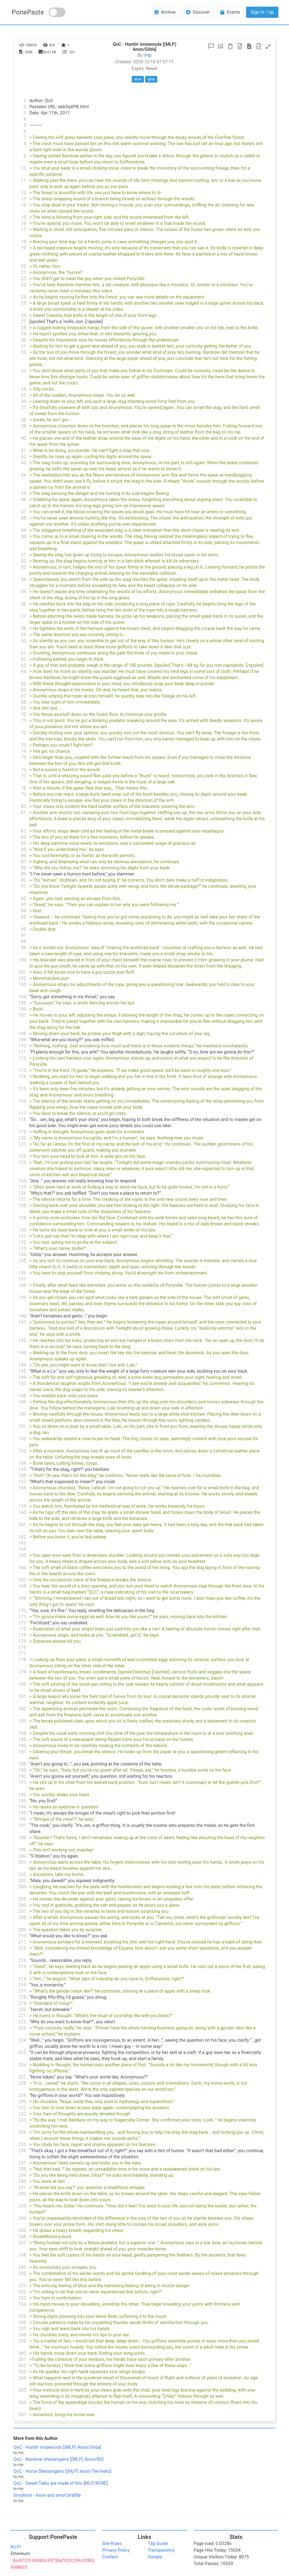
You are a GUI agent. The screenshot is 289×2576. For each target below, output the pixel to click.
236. (22, 2150)
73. (24, 745)
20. (24, 266)
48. (24, 518)
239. (22, 2175)
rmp (147, 55)
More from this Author (35, 2438)
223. (22, 2028)
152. (22, 1438)
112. (22, 1058)
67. (24, 696)
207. (22, 1911)
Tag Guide (158, 2543)
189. (22, 1770)
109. (22, 1039)
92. (24, 898)
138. (22, 1285)
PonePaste (28, 12)
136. (22, 1273)
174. (22, 1635)
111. (22, 1052)
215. (22, 1978)
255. (22, 2316)
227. (22, 2077)
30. (24, 340)
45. (24, 493)
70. (24, 714)
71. (24, 720)
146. (22, 1377)
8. (25, 143)
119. (22, 1131)
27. (24, 321)
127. (22, 1199)
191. (22, 1782)
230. (22, 2101)
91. (24, 886)
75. (24, 757)
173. (22, 1629)
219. (22, 2003)
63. (24, 665)
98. (24, 941)
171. (22, 1616)
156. (22, 1475)
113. (22, 1070)
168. (22, 1586)
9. (25, 155)
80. (24, 806)
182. (22, 1708)
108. (22, 1033)
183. (22, 1721)
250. (22, 2273)
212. (22, 1948)
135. (22, 1260)
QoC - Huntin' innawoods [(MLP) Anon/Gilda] (57, 2447)
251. (22, 2285)
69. (24, 708)
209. (22, 1929)
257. (22, 2328)
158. (22, 1487)
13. (24, 198)
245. (22, 2230)
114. (22, 1076)
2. (25, 106)
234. (22, 2132)
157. (22, 1481)
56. (24, 604)
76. (24, 769)
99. (24, 947)
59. (24, 634)
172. (22, 1622)
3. (25, 113)
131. (22, 1236)
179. (22, 1672)
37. (24, 407)
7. (25, 137)
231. (22, 2107)
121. (22, 1144)
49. (24, 530)
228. (22, 2083)
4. (25, 119)
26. (24, 315)
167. (22, 1579)
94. (24, 910)
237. (22, 2163)
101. (22, 972)
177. (22, 1653)
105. (22, 1003)
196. (22, 1819)
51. (24, 554)
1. (25, 100)
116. (22, 1101)
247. (22, 2242)
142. (22, 1340)
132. (22, 1242)
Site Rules (112, 2543)
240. (22, 2181)
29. (24, 333)
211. (22, 1942)
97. (24, 935)
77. (24, 775)
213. (22, 1960)
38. (24, 419)
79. (24, 794)
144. (22, 1365)
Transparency (161, 2550)
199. (22, 1850)
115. (22, 1088)
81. (24, 812)
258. (22, 2334)
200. (22, 1856)
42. (24, 456)
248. (22, 2255)
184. (22, 1733)
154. (22, 1463)
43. (24, 462)
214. (22, 1966)
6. (25, 131)
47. (24, 511)
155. (22, 1469)
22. (24, 278)
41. (24, 450)
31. (24, 346)
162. (22, 1537)
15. (24, 217)
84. (24, 843)
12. (24, 192)
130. (22, 1230)
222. (22, 2021)
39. (24, 426)
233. (22, 2120)
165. (22, 1555)
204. (22, 1886)
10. (24, 168)
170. (22, 1610)
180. (22, 1684)
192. (22, 1794)
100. (22, 960)
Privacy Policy (116, 2550)
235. (22, 2144)
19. (24, 248)
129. (22, 1217)
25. (24, 303)
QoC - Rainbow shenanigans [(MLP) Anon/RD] (58, 2459)
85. (24, 849)
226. (22, 2064)
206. (22, 1905)
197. (22, 1825)
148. (22, 1395)
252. (22, 2291)
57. (24, 616)
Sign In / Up (262, 12)
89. (24, 874)
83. (24, 837)
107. (22, 1015)
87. (24, 861)
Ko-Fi (16, 2546)
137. (22, 1279)
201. (22, 1862)
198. (22, 1837)
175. (22, 1641)
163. (22, 1543)
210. (22, 1935)
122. (22, 1156)
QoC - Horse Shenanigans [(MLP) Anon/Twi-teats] (62, 2471)
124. (22, 1181)
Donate (155, 2557)
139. (22, 1297)
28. (24, 327)
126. (22, 1193)
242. (22, 2193)
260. (22, 2353)
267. (22, 2414)
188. (22, 1764)
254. (22, 2304)
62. (24, 659)
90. (24, 880)
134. (22, 1254)
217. (22, 1991)
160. (22, 1512)
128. (22, 1205)
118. (22, 1119)
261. (22, 2359)
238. (22, 2169)
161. (22, 1524)
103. (22, 984)
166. (22, 1567)
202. (22, 1874)
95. (24, 917)
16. (24, 223)
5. (25, 125)
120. (22, 1138)
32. (24, 352)
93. (24, 904)
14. (24, 205)
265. (22, 2390)
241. (22, 2187)
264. (22, 2377)
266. (22, 2402)
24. (24, 297)
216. (22, 1985)
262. (22, 2365)
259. (22, 2341)
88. (24, 867)
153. (22, 1451)
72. (24, 732)
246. (22, 2236)
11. (24, 180)
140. (22, 1316)
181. (22, 1696)
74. (24, 751)
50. (24, 536)
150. (22, 1414)
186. (22, 1745)
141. (22, 1322)
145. (22, 1371)
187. (22, 1751)
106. (22, 1009)
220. (22, 2009)
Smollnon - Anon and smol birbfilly (47, 2495)
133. (22, 1248)
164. (22, 1549)
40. (24, 438)
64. (24, 671)
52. (24, 561)
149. (22, 1401)
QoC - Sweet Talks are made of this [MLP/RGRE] (60, 2483)
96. (24, 929)
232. (22, 2113)
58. (24, 628)
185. (22, 1739)
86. (24, 855)
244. (22, 2218)
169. (22, 1598)
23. (24, 284)
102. (22, 978)
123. (22, 1162)
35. (24, 395)
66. (24, 689)
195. (22, 1813)
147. (22, 1383)
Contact (110, 2557)
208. (22, 1917)
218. (22, 1997)
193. (22, 1800)
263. (22, 2371)
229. (22, 2095)
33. (24, 370)
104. (22, 996)
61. (24, 653)
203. (22, 1880)
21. (24, 272)
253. (22, 2298)
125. (22, 1187)
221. (22, 2015)
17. (24, 229)
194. (22, 1807)
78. (24, 788)
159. (22, 1506)
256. (22, 2322)
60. (24, 640)
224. (22, 2040)
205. (22, 1899)
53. (24, 567)
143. (22, 1352)
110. (22, 1045)
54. (24, 579)
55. (24, 591)
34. (24, 389)
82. (24, 831)
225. (22, 2052)
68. (24, 702)
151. (22, 1426)
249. (22, 2267)
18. (24, 241)
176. (22, 1647)
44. (24, 475)
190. (22, 1776)
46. (24, 499)
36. (24, 401)
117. (22, 1113)
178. (22, 1659)
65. (24, 683)
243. (22, 2206)
